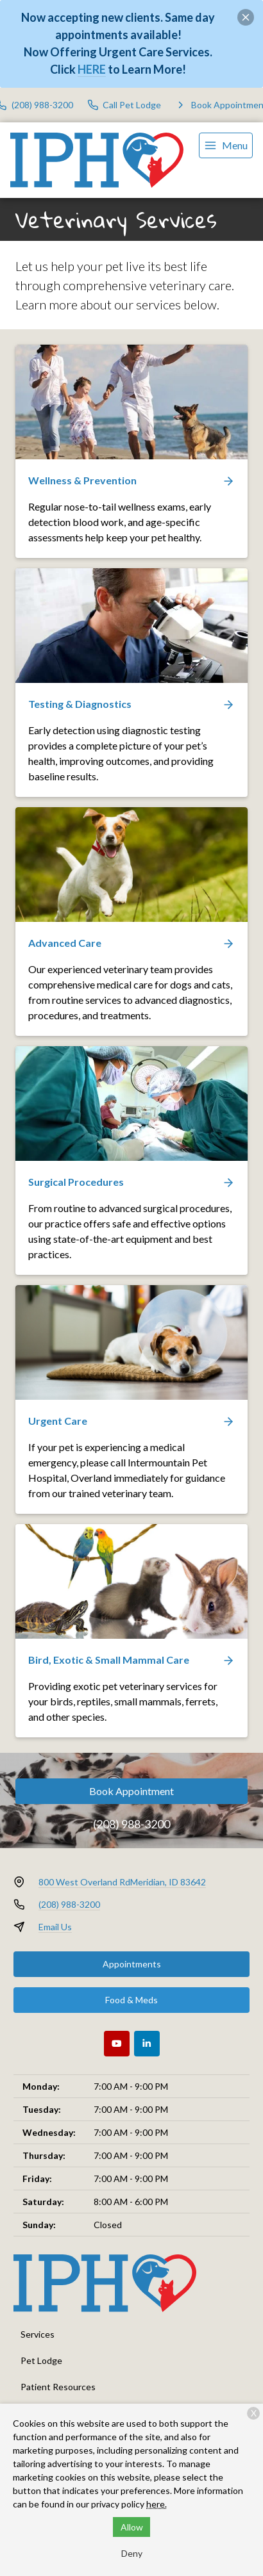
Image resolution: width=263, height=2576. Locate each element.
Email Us (55, 1926)
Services (38, 2334)
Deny (131, 2553)
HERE (92, 69)
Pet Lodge (41, 2360)
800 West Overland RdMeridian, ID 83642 (122, 1881)
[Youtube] (117, 2043)
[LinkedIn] (147, 2043)
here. (156, 2503)
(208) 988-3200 (131, 1824)
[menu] (226, 145)
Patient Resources (58, 2386)
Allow (132, 2527)
